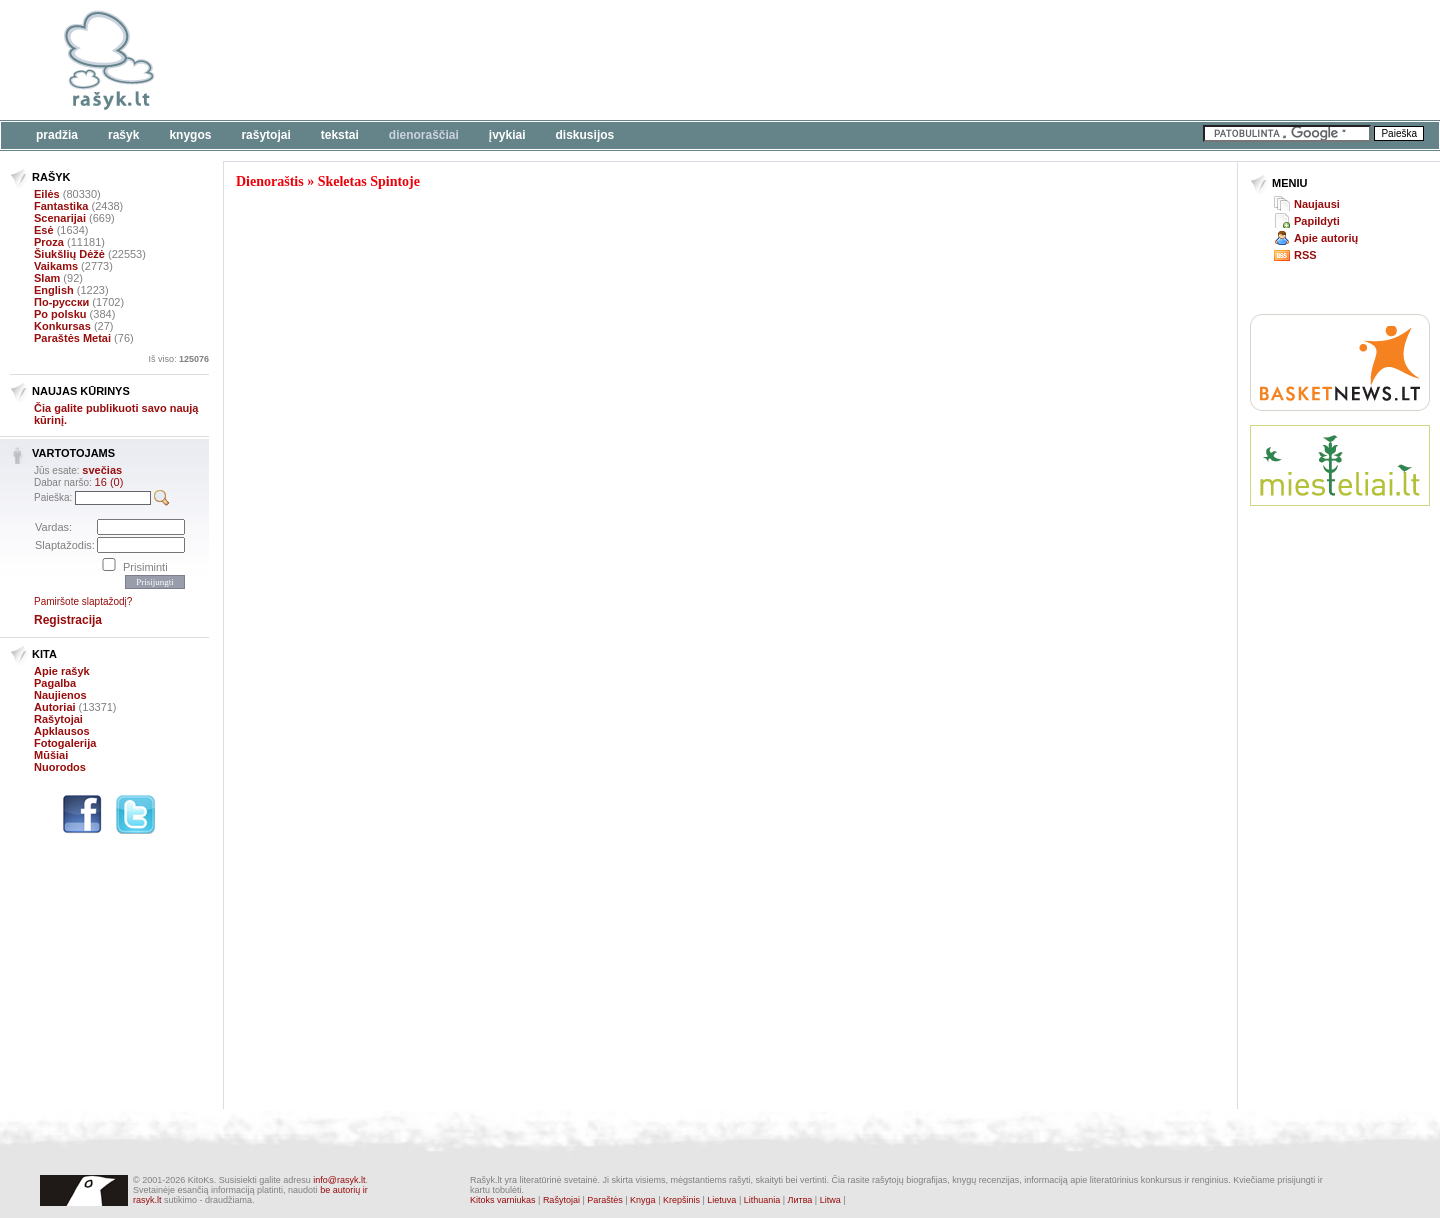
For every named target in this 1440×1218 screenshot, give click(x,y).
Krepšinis (681, 1200)
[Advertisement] (615, 60)
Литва (800, 1200)
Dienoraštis (270, 181)
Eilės (47, 194)
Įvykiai (507, 135)
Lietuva (721, 1200)
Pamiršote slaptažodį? (83, 601)
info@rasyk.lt (339, 1180)
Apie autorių (1326, 238)
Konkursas (62, 326)
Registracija (68, 620)
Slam (47, 278)
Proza (49, 242)
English (54, 290)
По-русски (61, 302)
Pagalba (55, 683)
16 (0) (109, 482)
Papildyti (1317, 221)
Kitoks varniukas (503, 1200)
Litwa (830, 1200)
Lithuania (762, 1200)
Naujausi (1317, 204)
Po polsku (60, 314)
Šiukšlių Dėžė (69, 254)
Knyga (643, 1200)
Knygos (190, 135)
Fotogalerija (65, 743)
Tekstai (340, 135)
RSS (1305, 255)
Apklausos (62, 731)
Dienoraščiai (424, 135)
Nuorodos (60, 767)
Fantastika (61, 206)
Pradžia (57, 135)
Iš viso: (178, 359)
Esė (44, 230)
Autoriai (55, 707)
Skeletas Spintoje (369, 181)
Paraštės (605, 1200)
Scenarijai (60, 218)
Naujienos (60, 695)
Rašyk (123, 135)
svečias (102, 470)
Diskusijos (585, 135)
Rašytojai (265, 135)
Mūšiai (51, 755)
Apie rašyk (62, 671)
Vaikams (56, 266)
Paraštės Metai (72, 338)
